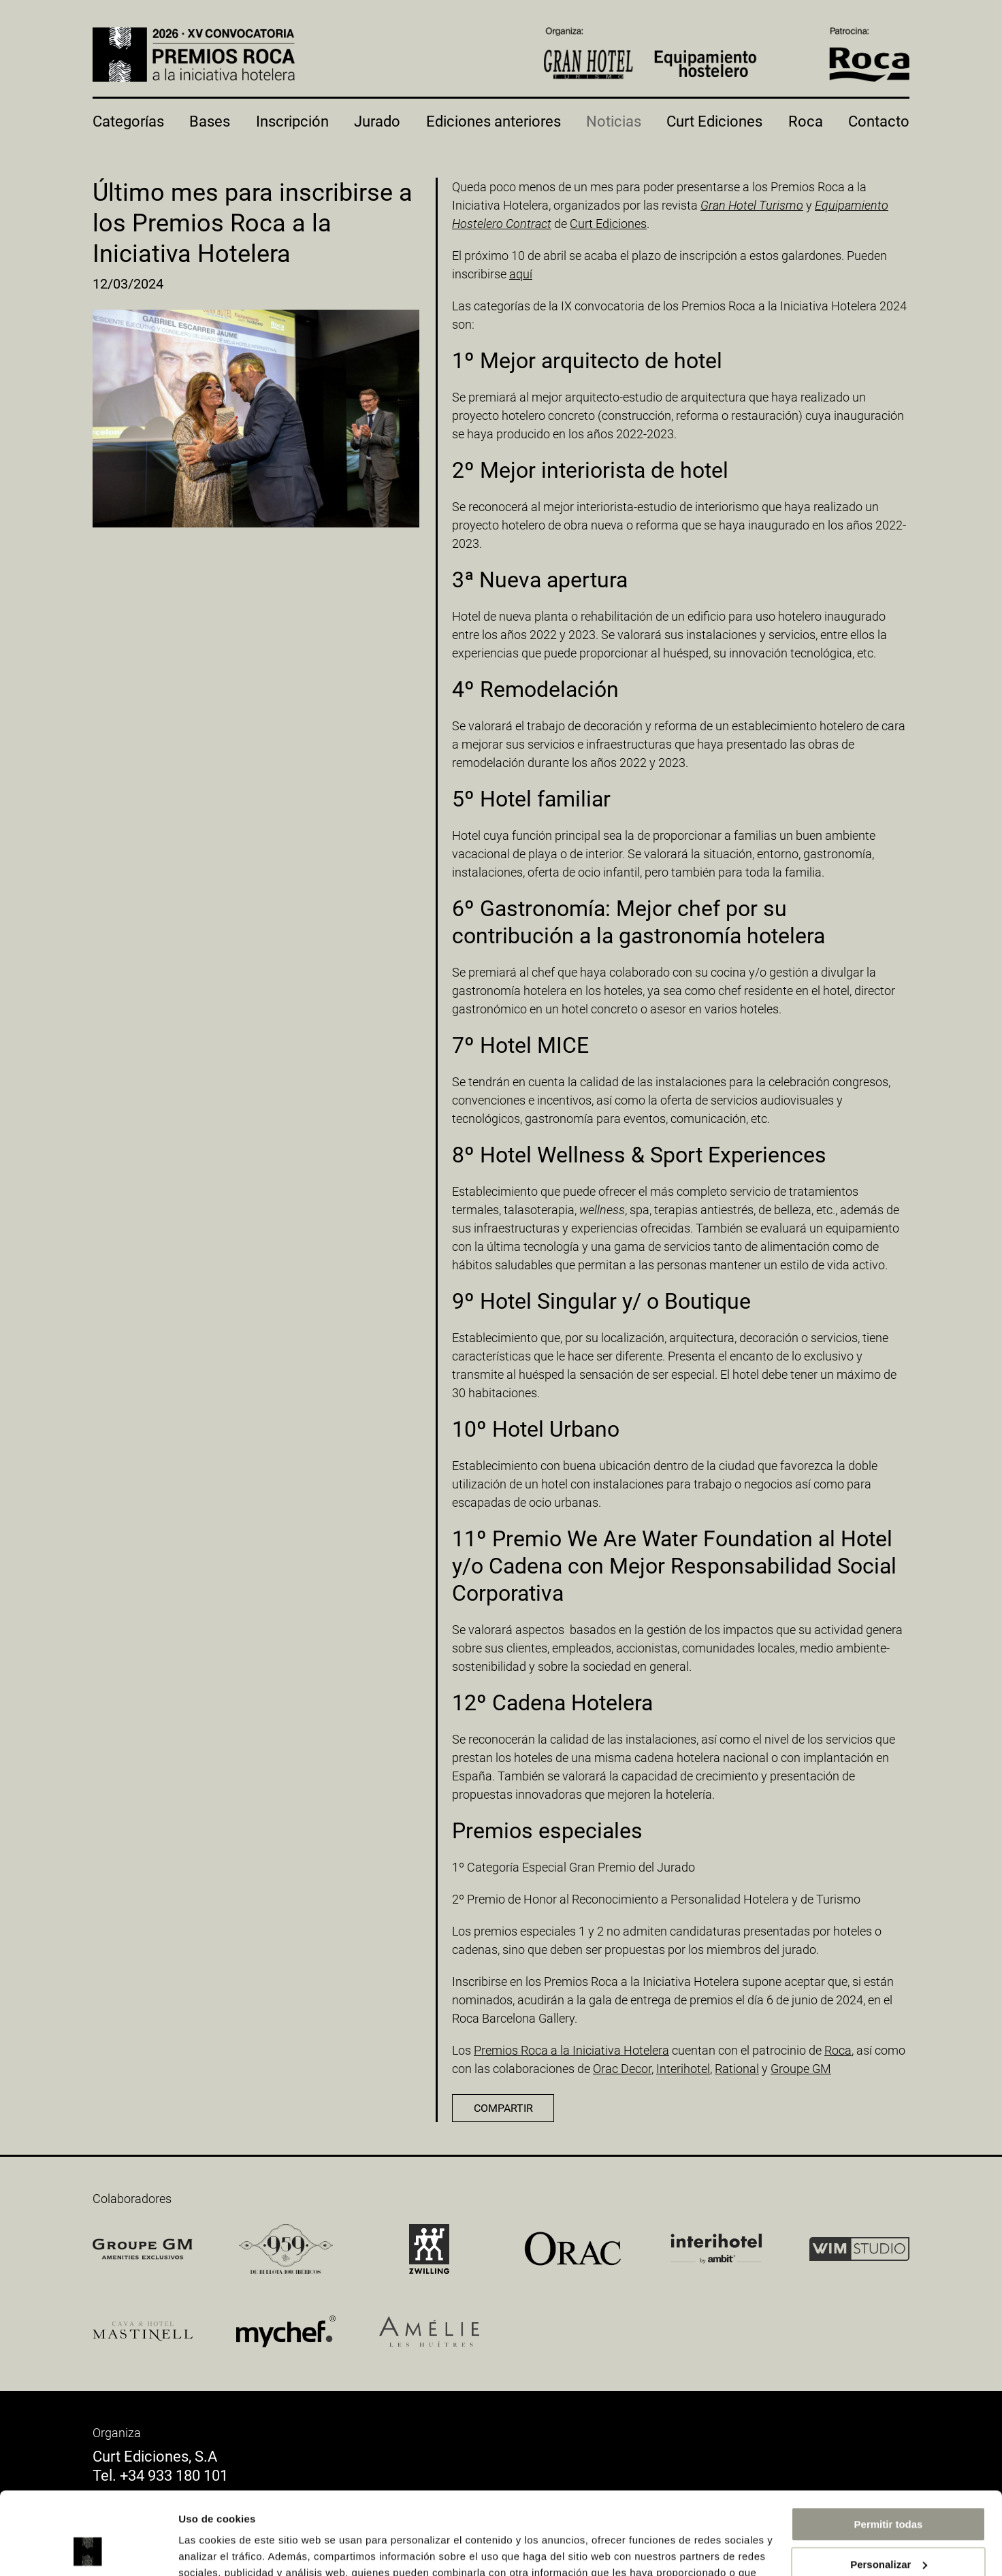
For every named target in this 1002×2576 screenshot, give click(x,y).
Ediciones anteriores (493, 121)
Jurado (377, 121)
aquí (520, 274)
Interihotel (683, 2068)
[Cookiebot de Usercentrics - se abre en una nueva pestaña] (88, 2549)
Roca (805, 121)
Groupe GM (801, 2068)
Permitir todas (888, 2447)
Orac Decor (622, 2068)
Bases (209, 121)
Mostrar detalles (218, 2549)
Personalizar (888, 2486)
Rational (737, 2068)
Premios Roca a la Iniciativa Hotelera (571, 2050)
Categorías (128, 121)
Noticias (613, 121)
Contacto (878, 121)
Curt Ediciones (714, 121)
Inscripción (292, 121)
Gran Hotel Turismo (751, 205)
